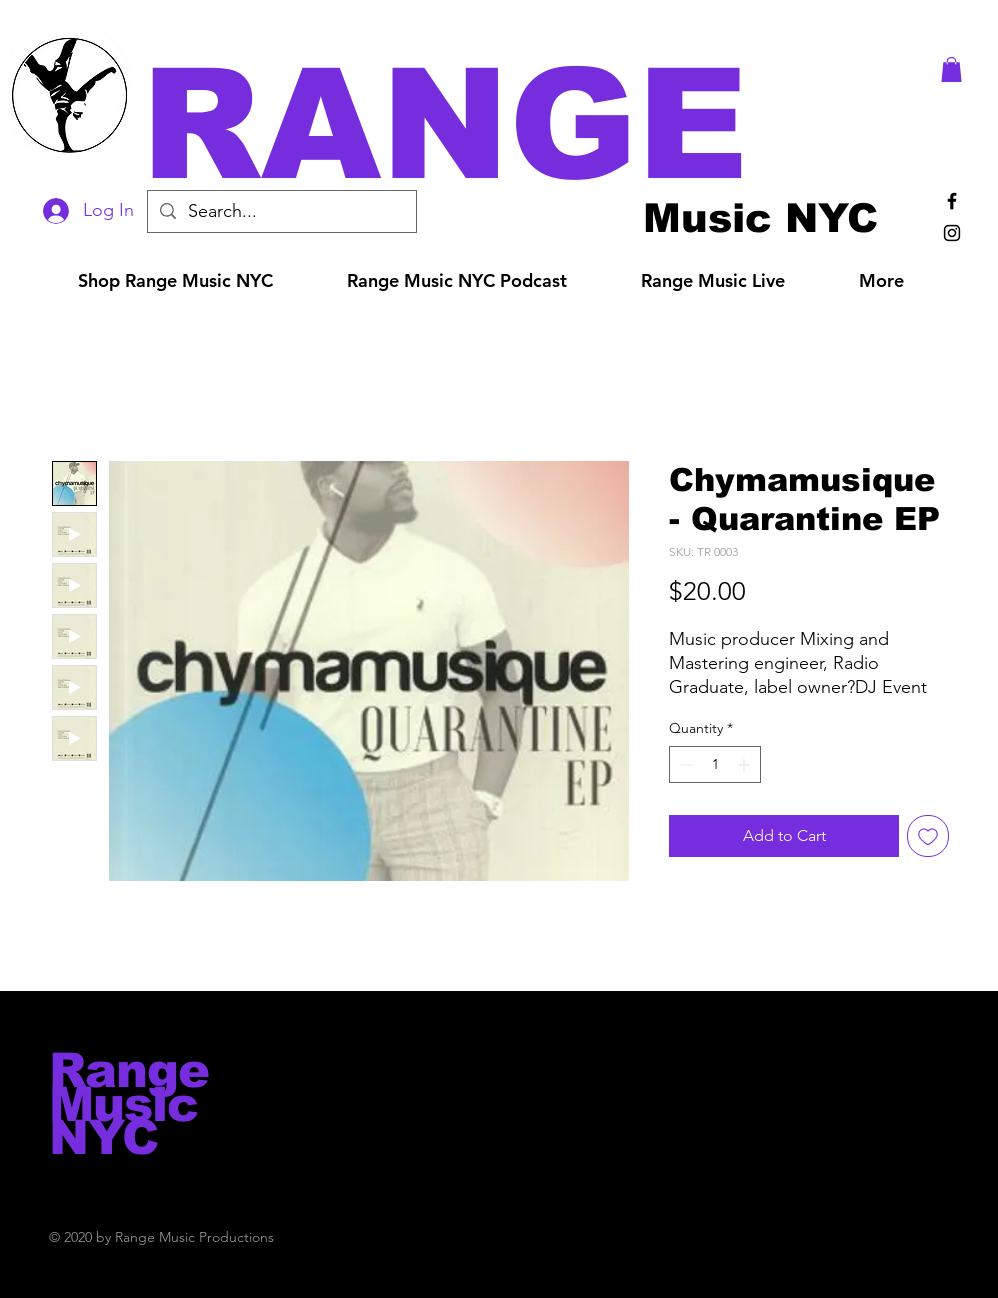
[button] (527, 124)
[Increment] (745, 764)
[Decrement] (684, 764)
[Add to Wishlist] (928, 836)
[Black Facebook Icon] (952, 201)
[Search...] (281, 211)
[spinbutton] (715, 764)
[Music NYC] (760, 217)
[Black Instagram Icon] (952, 233)
